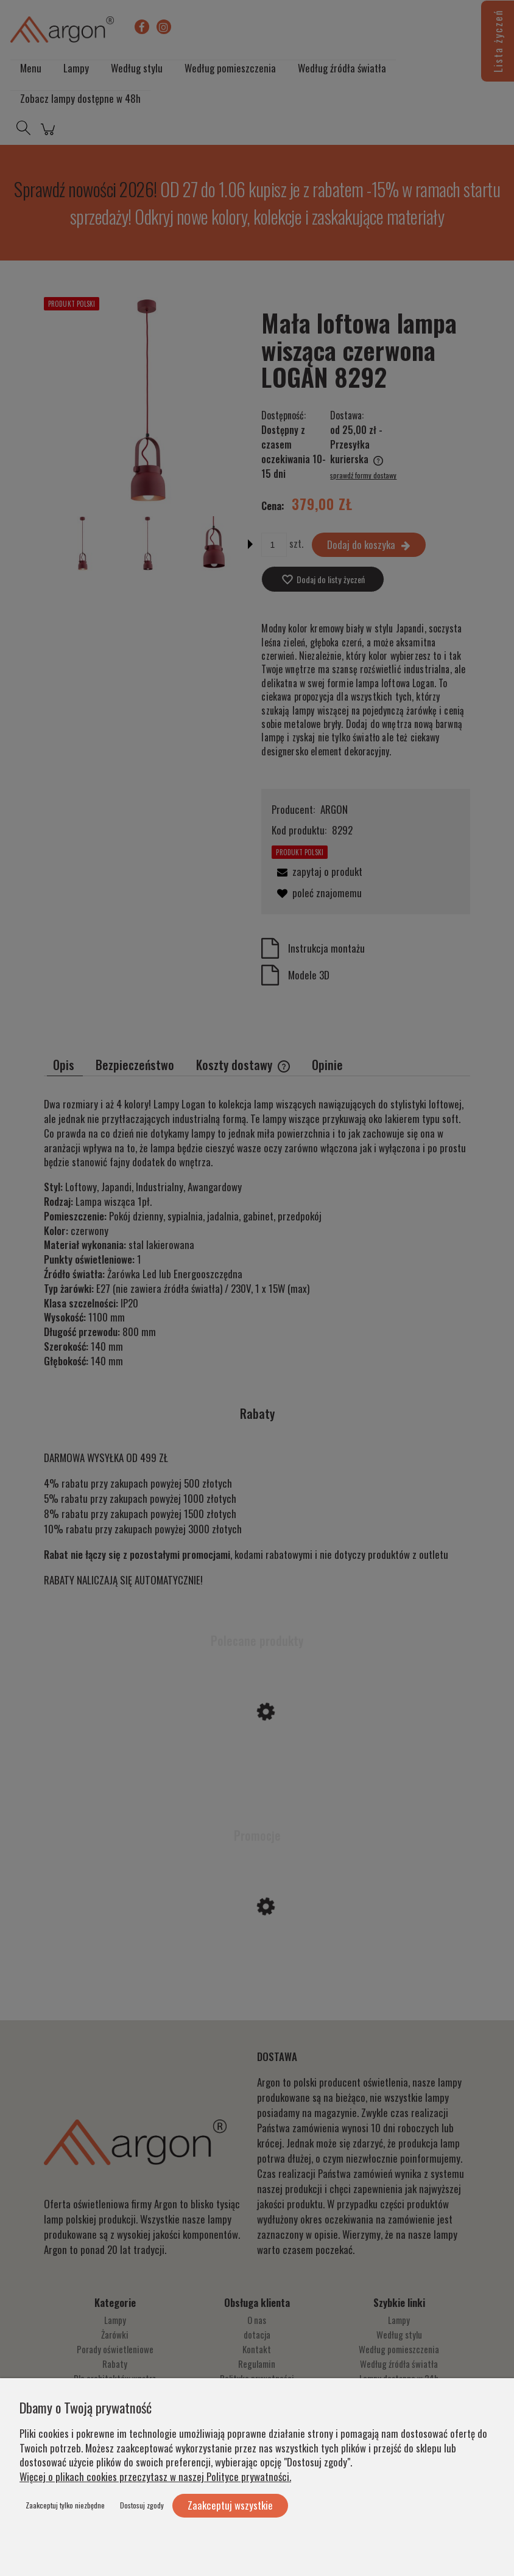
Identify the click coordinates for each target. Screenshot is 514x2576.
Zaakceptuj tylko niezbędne (65, 2505)
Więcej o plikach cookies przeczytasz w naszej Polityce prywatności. (155, 2476)
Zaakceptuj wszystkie (230, 2505)
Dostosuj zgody (142, 2505)
